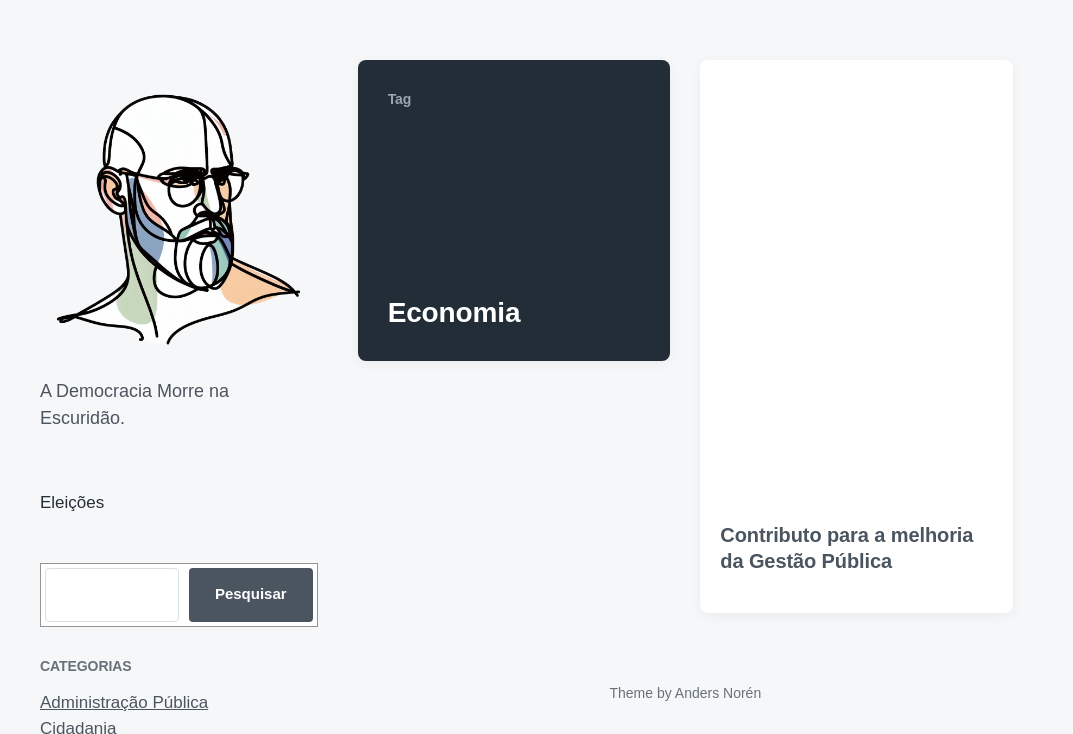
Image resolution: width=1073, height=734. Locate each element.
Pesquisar (251, 593)
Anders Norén (718, 693)
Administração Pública (124, 702)
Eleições (72, 502)
